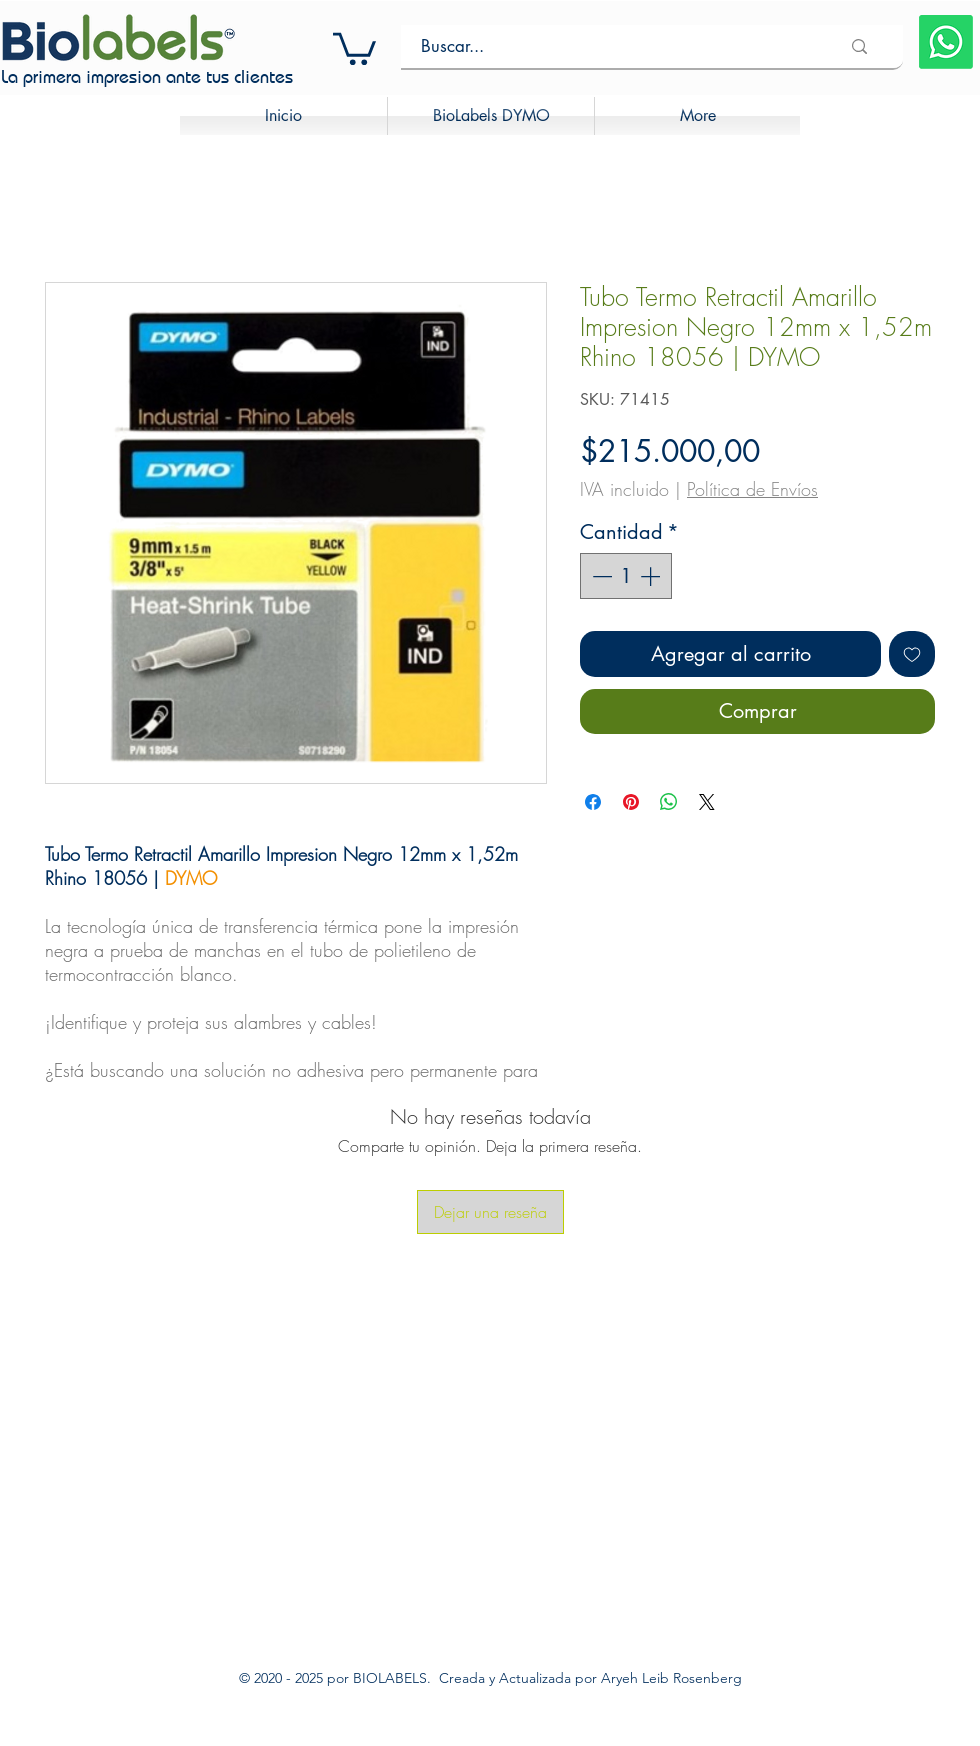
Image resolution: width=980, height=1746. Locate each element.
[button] (354, 47)
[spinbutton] (626, 576)
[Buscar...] (615, 46)
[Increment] (652, 576)
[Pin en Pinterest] (631, 802)
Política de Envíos (752, 489)
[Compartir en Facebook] (593, 802)
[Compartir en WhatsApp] (669, 802)
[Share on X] (707, 802)
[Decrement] (600, 576)
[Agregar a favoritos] (912, 654)
